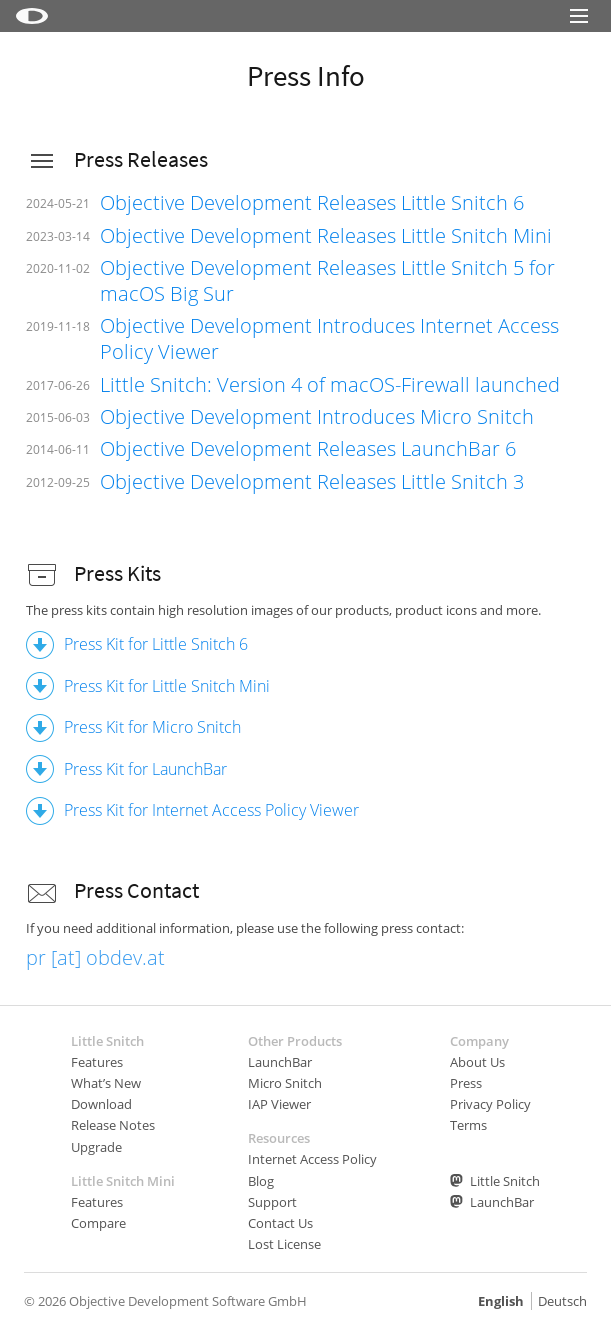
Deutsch (562, 1301)
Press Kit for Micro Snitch (152, 727)
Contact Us (280, 1223)
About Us (477, 1062)
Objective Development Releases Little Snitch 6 (312, 202)
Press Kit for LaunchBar (145, 769)
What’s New (106, 1083)
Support (272, 1202)
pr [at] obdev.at (95, 957)
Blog (261, 1181)
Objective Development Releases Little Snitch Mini (326, 235)
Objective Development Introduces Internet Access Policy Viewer (329, 338)
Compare (98, 1223)
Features (97, 1062)
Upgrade (96, 1147)
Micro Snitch (285, 1083)
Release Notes (113, 1125)
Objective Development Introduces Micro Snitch (317, 416)
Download (101, 1104)
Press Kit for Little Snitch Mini (167, 686)
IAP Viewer (279, 1104)
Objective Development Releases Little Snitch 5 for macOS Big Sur (327, 280)
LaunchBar (280, 1062)
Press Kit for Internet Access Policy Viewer (211, 810)
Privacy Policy (490, 1104)
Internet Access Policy (312, 1159)
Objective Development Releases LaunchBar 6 (308, 448)
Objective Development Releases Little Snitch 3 (312, 481)
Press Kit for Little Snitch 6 (156, 644)
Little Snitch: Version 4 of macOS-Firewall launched (330, 384)
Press (466, 1083)
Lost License (284, 1244)
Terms (468, 1125)
